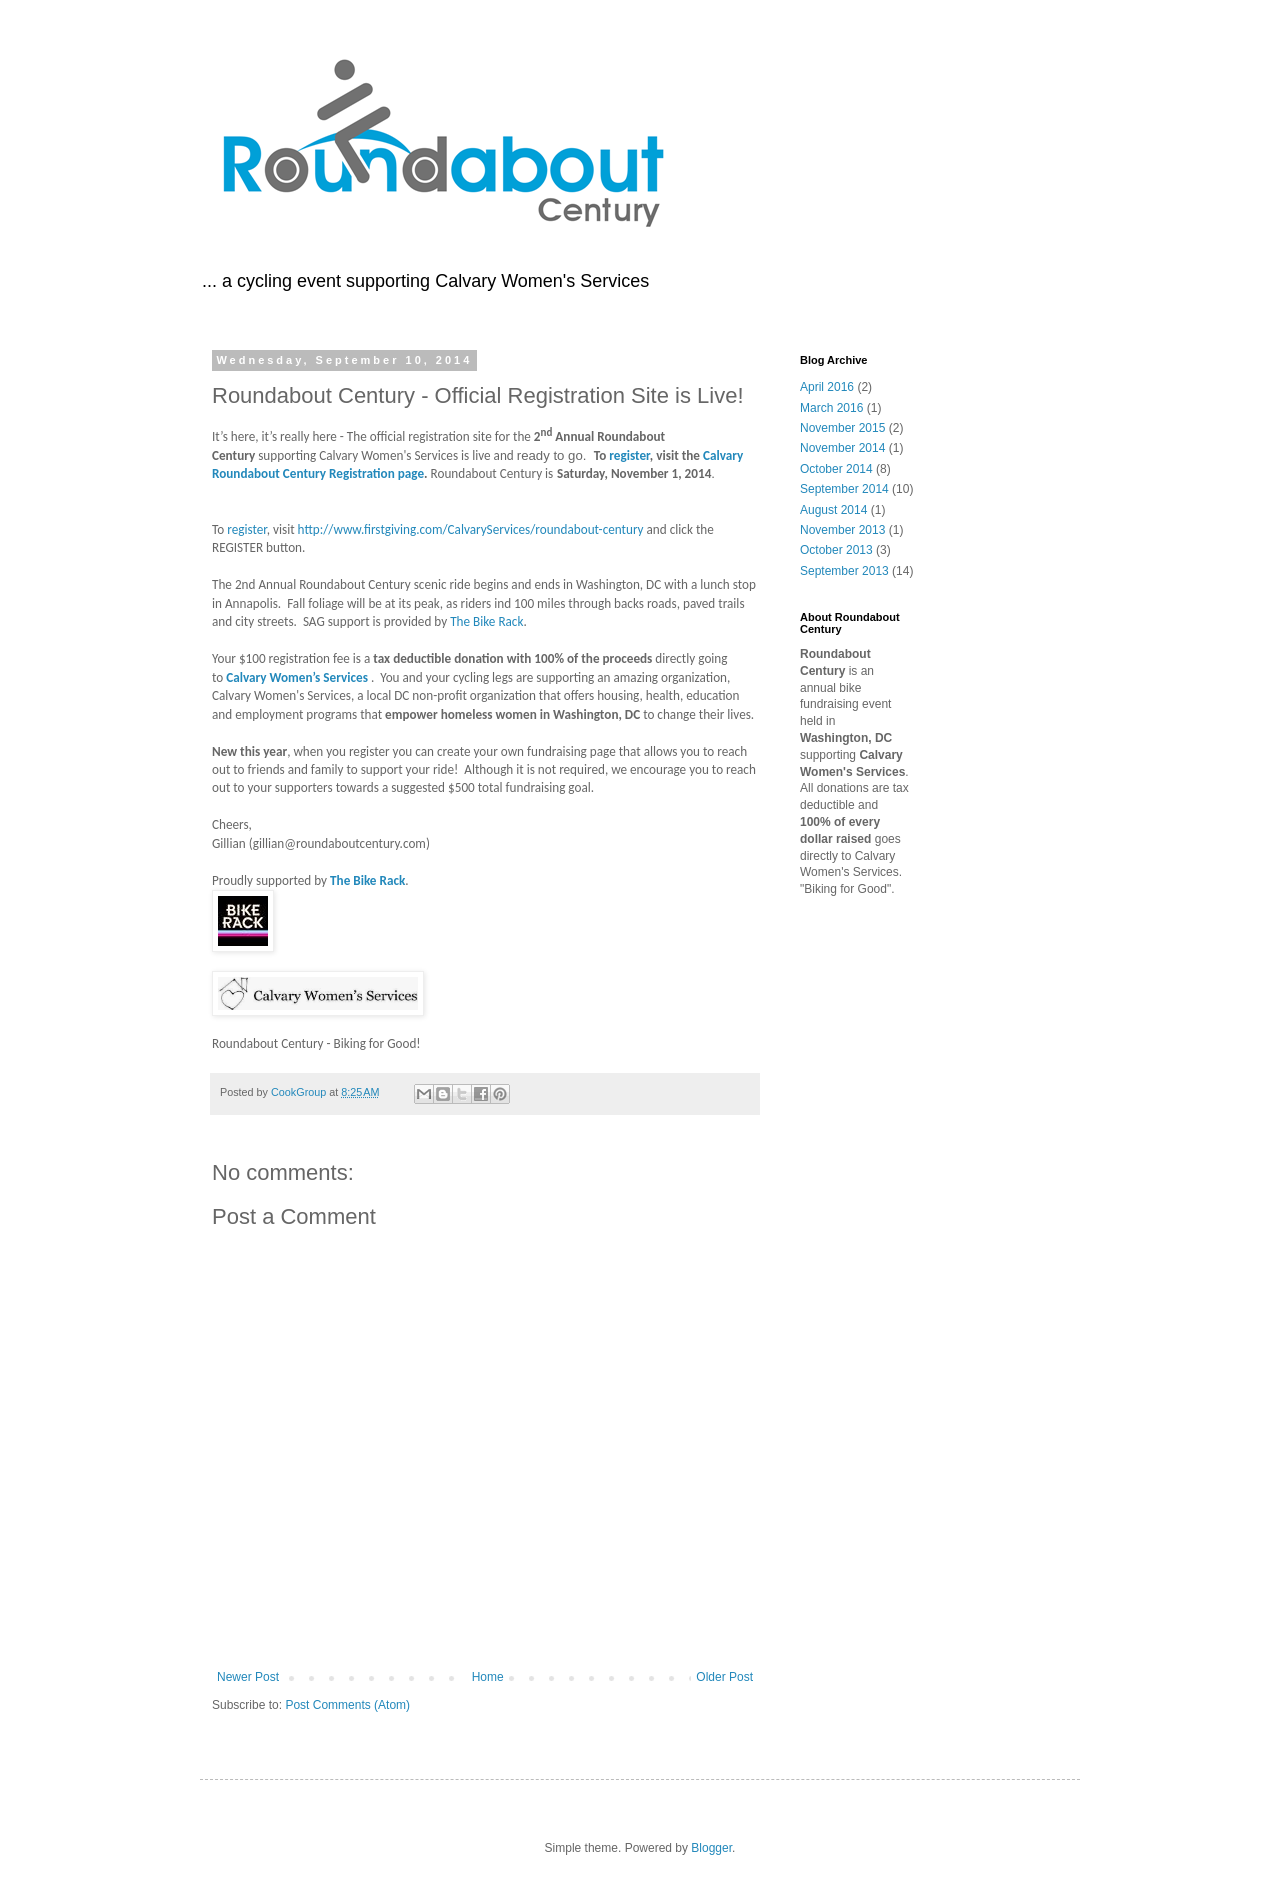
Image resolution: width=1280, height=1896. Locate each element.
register (629, 455)
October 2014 (836, 469)
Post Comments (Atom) (347, 1705)
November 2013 (842, 530)
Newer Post (248, 1677)
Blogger (711, 1848)
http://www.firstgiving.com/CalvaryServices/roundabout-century (471, 529)
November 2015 (842, 428)
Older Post (724, 1677)
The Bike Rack (486, 621)
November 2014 (842, 448)
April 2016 (827, 387)
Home (488, 1677)
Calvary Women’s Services (297, 677)
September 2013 (844, 571)
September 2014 (844, 489)
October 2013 (836, 550)
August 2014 (833, 510)
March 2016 (831, 408)
